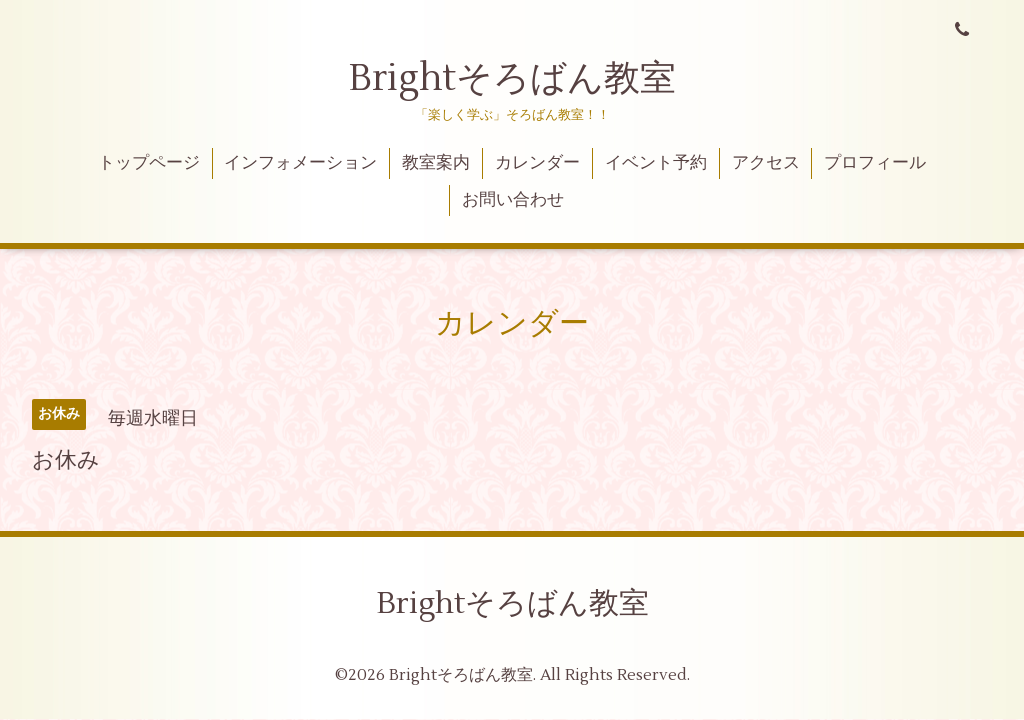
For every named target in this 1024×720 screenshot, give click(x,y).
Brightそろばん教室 (512, 79)
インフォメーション (300, 163)
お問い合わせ (513, 200)
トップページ (149, 163)
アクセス (766, 163)
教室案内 (436, 163)
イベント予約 (656, 163)
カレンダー (537, 163)
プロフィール (875, 163)
